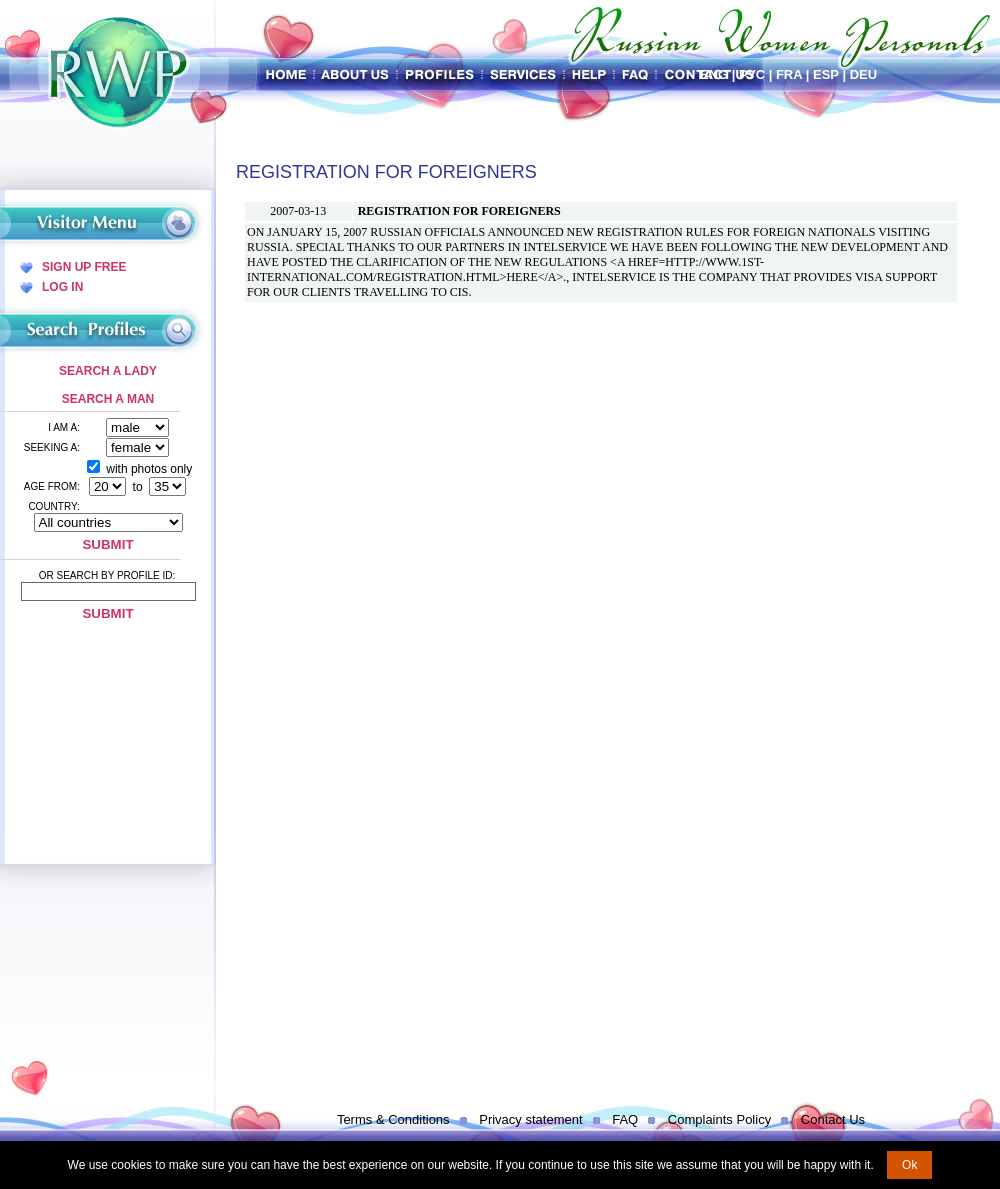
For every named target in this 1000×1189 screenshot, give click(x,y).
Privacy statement (530, 1119)
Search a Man (108, 399)
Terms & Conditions (393, 1119)
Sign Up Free (84, 267)
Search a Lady (108, 371)
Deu (863, 74)
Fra (789, 74)
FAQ (625, 1119)
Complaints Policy (719, 1119)
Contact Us (833, 1119)
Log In (62, 287)
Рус (752, 74)
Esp (826, 74)
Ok (909, 1165)
